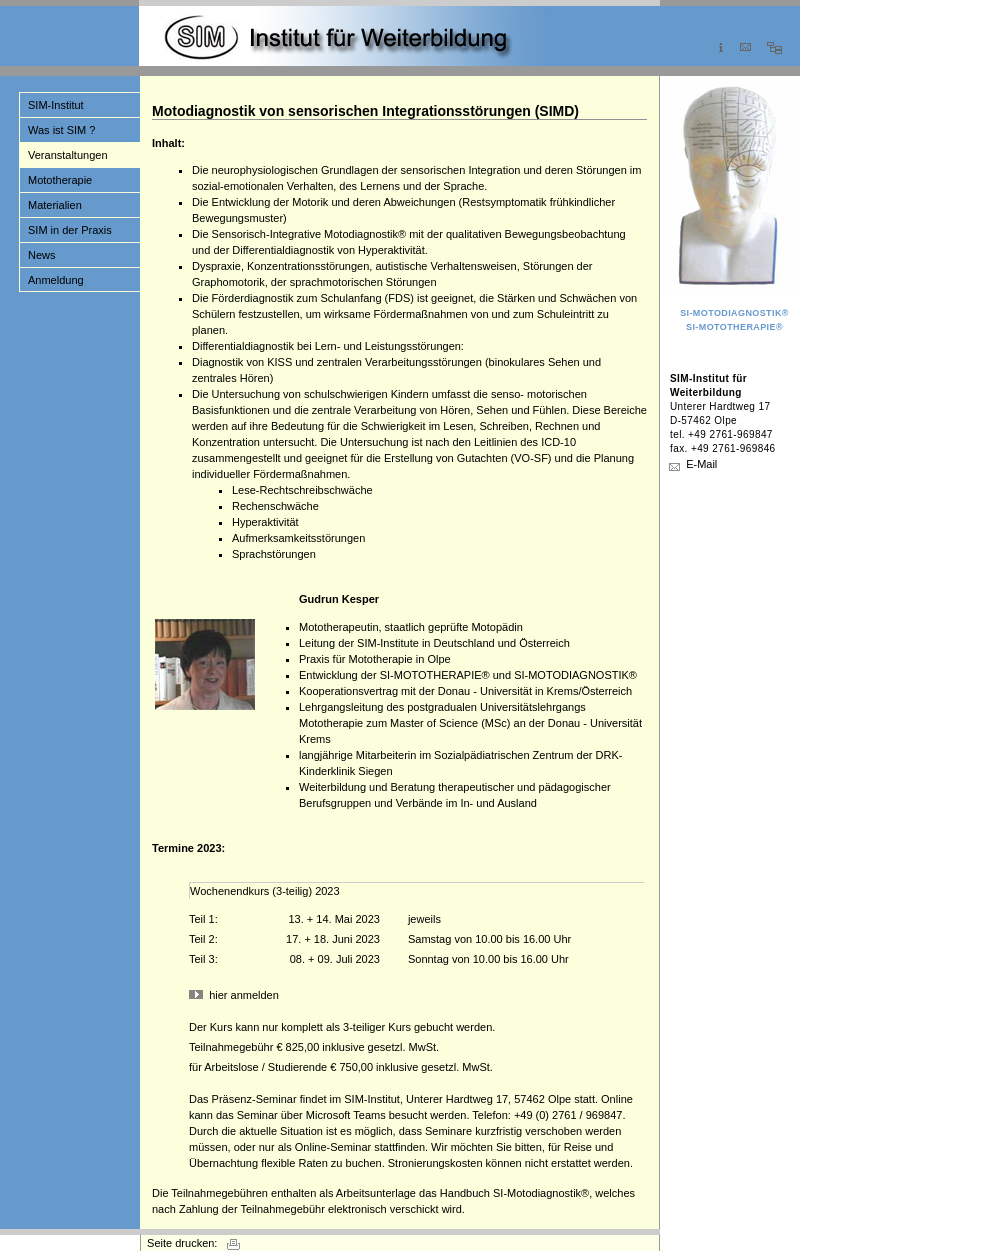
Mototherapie (60, 180)
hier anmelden (244, 995)
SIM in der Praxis (70, 230)
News (42, 255)
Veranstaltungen (68, 155)
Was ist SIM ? (61, 130)
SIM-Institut (56, 105)
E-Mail (701, 464)
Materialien (55, 205)
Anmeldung (56, 280)
